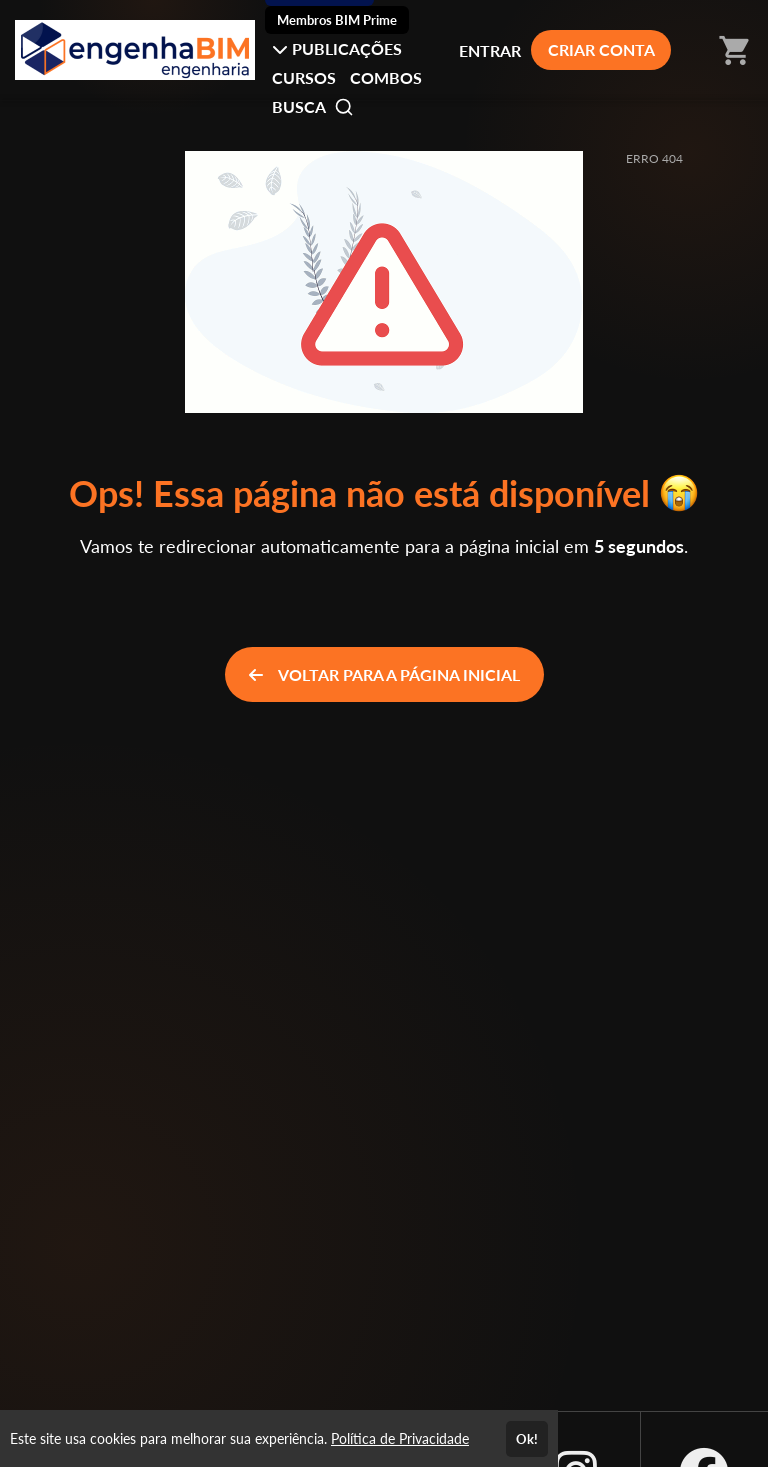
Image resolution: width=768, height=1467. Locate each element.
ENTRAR (490, 50)
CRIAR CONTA (601, 49)
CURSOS (304, 77)
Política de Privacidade (400, 1438)
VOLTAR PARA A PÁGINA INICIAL (384, 674)
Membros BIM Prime (337, 20)
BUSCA (313, 107)
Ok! (527, 1439)
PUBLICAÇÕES (337, 48)
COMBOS (386, 77)
